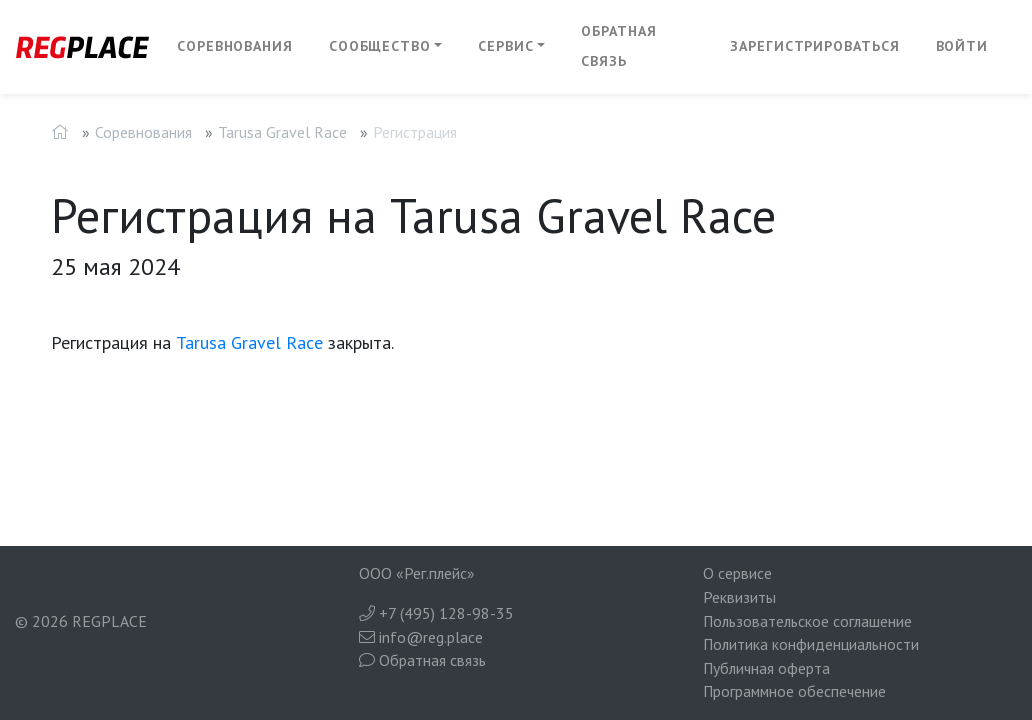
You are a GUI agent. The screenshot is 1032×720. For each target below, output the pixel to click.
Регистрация (415, 132)
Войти (962, 46)
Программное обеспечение (794, 691)
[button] (386, 47)
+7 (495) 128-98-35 (436, 613)
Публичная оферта (766, 668)
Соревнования (235, 46)
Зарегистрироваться (814, 46)
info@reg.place (421, 637)
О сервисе (737, 573)
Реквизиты (739, 597)
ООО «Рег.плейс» (417, 573)
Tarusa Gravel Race (282, 132)
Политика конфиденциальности (811, 644)
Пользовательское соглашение (807, 621)
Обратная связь (618, 46)
